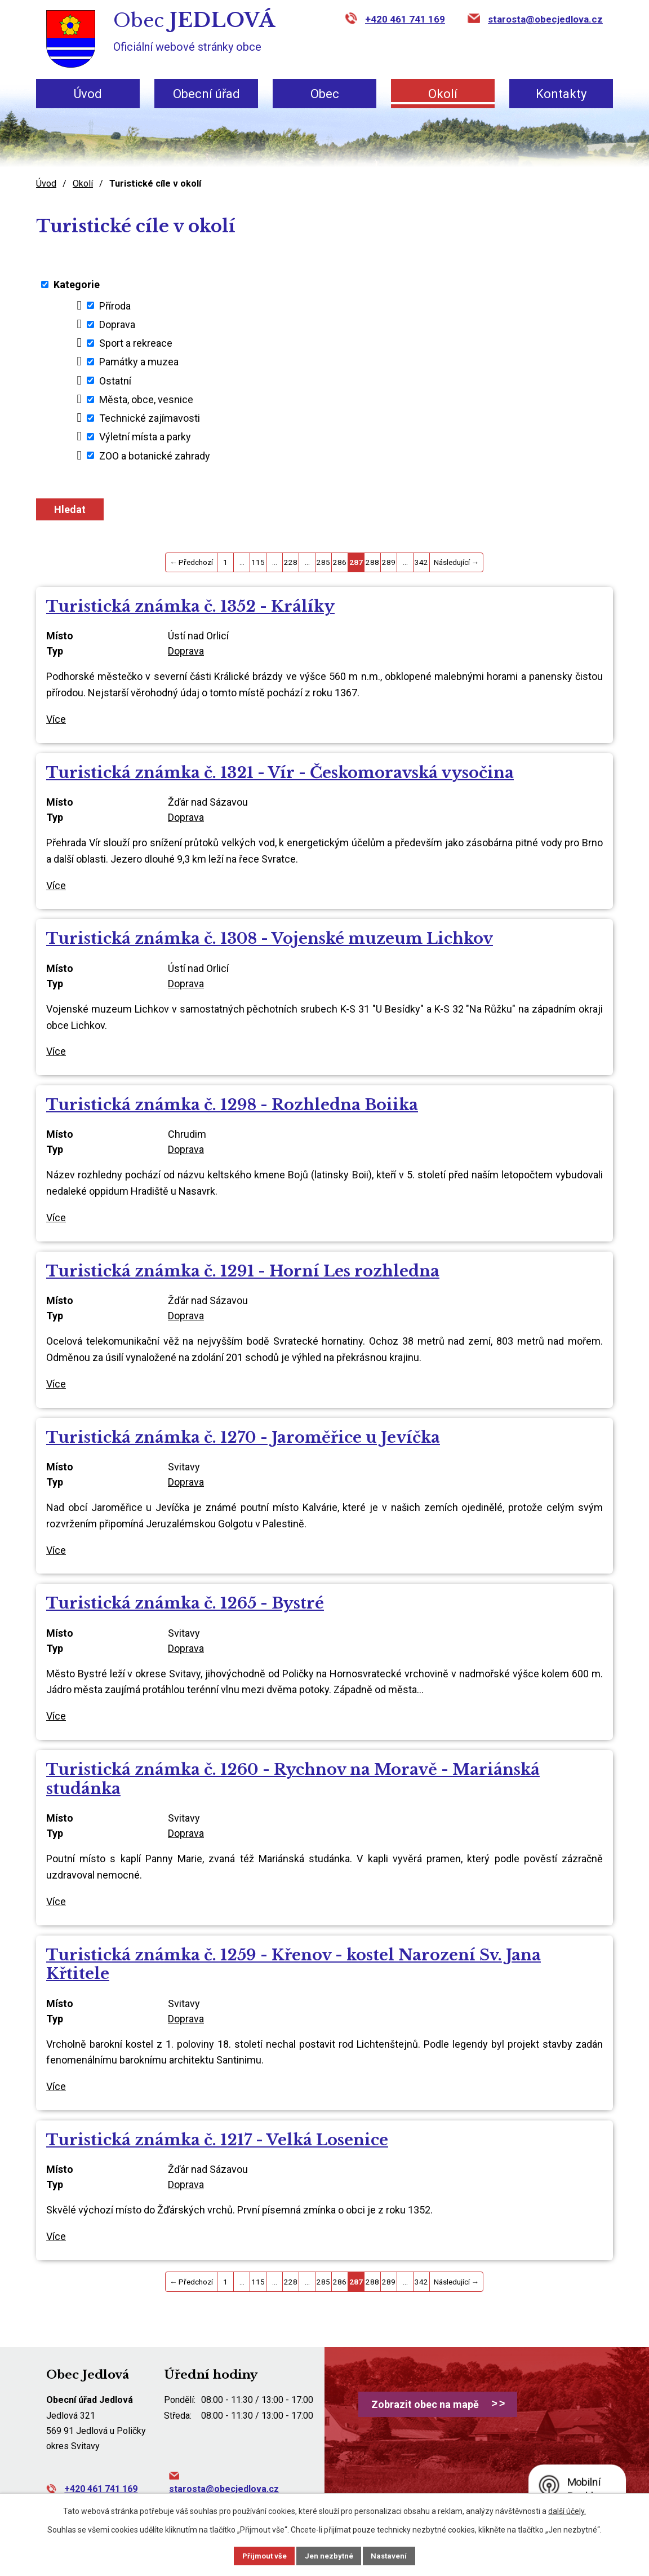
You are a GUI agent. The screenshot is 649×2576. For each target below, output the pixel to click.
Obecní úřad (206, 94)
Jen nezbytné (329, 2555)
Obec (324, 94)
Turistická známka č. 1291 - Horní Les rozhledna (242, 1271)
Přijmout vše (256, 2555)
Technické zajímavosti (149, 418)
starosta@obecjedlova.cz (545, 19)
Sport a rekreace (135, 343)
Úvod (88, 94)
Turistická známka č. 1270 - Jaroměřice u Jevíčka (243, 1437)
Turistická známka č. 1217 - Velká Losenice (217, 2140)
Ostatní (115, 380)
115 (258, 562)
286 (339, 562)
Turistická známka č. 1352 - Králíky (190, 606)
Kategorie (77, 284)
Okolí (442, 94)
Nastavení (397, 2555)
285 (323, 562)
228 (290, 562)
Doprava (117, 324)
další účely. (567, 2510)
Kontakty (561, 94)
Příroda (115, 305)
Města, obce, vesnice (146, 399)
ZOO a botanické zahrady (154, 455)
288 (372, 562)
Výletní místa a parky (145, 437)
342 (421, 562)
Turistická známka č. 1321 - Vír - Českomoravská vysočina (280, 772)
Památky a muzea (139, 362)
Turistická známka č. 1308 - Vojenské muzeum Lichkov (269, 938)
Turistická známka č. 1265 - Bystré (185, 1603)
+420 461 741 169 (405, 19)
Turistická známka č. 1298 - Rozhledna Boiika (232, 1104)
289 (388, 562)
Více (56, 719)
